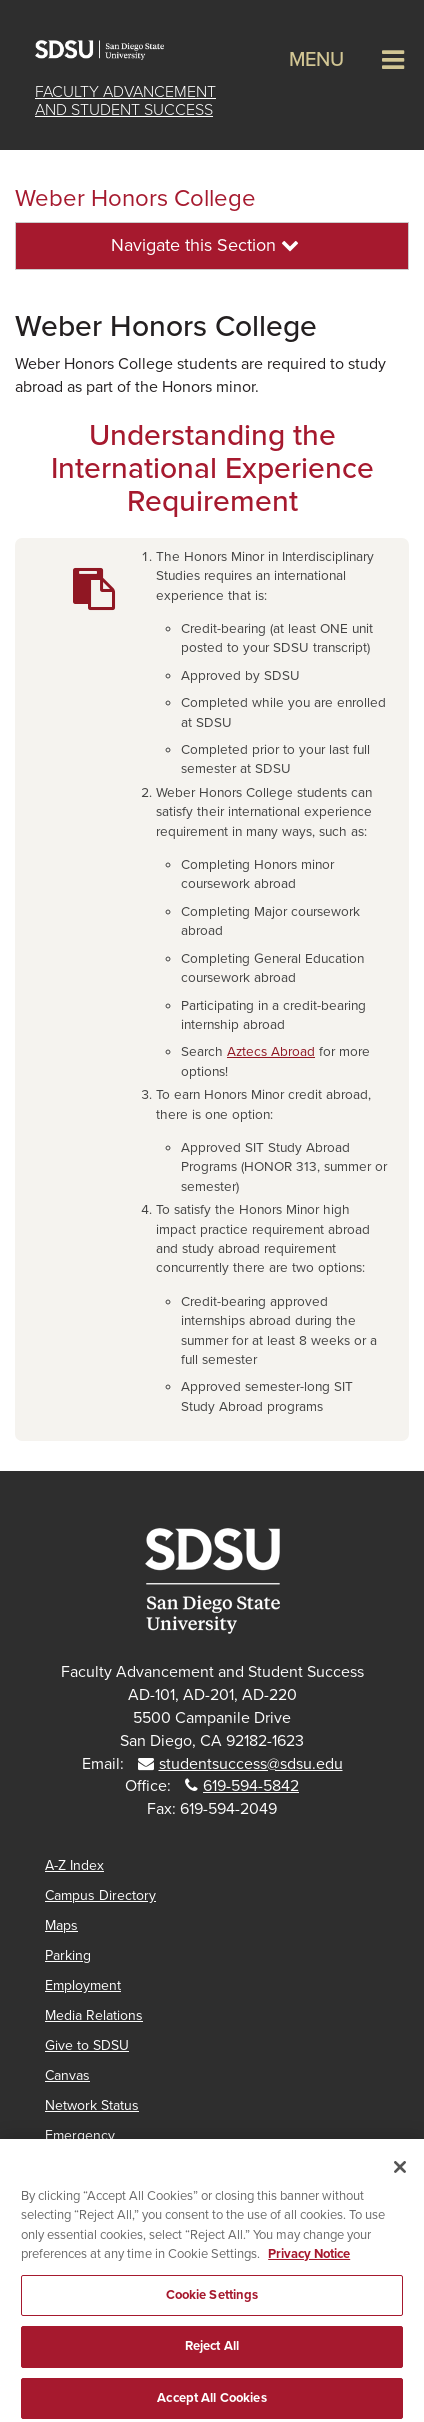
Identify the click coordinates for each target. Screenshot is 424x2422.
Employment (83, 1985)
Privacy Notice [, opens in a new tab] (309, 2262)
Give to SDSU (87, 2045)
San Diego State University (110, 50)
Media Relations (94, 2015)
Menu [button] (316, 60)
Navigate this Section (205, 245)
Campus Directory (100, 1895)
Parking (68, 1955)
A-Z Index (74, 1865)
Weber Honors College (135, 198)
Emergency (80, 2135)
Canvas (67, 2075)
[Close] (400, 2175)
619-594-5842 (251, 1786)
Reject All (212, 2354)
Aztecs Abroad (271, 1052)
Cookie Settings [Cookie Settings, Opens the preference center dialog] (212, 2303)
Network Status (92, 2105)
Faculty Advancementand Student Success (125, 101)
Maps (61, 1925)
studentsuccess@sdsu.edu (251, 1764)
